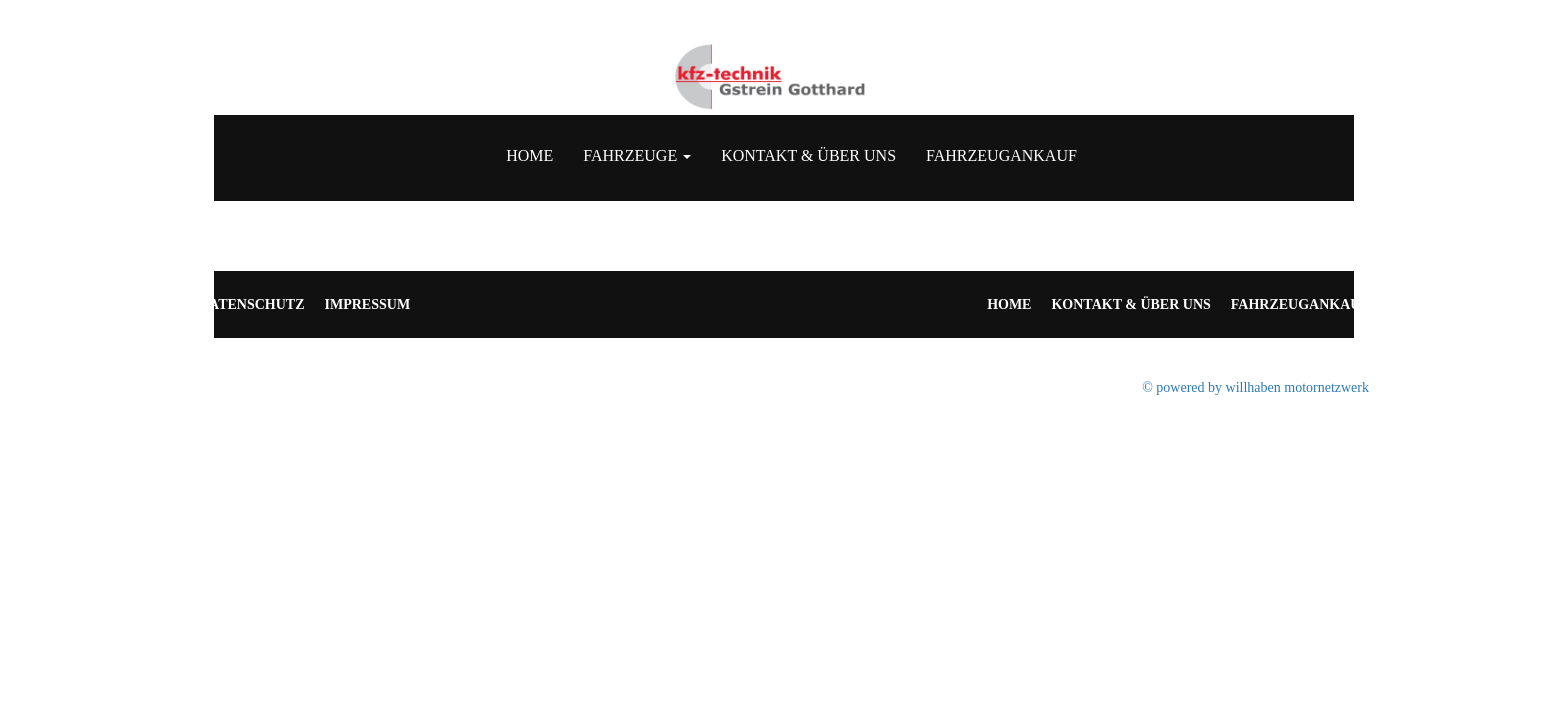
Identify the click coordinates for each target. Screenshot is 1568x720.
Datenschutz (252, 304)
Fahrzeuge (637, 155)
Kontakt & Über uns (808, 155)
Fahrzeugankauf (1001, 155)
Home (529, 155)
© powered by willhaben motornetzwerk (1255, 387)
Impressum (368, 304)
